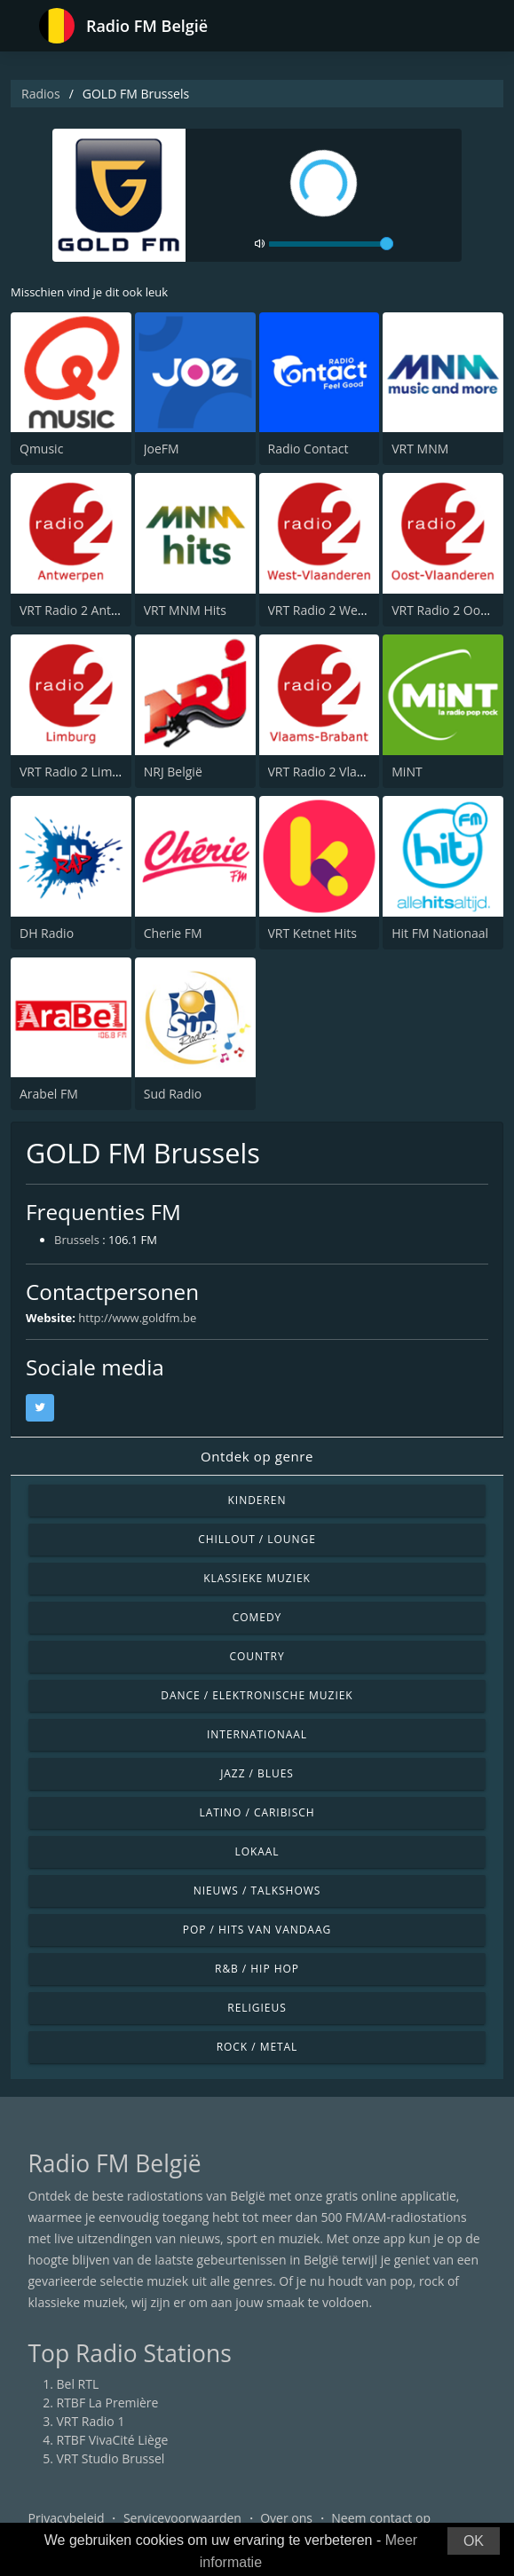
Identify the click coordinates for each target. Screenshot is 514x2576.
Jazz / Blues (257, 1773)
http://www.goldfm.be (137, 1318)
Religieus (256, 2007)
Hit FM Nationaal (439, 933)
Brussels (76, 1240)
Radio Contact (308, 448)
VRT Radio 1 (91, 2421)
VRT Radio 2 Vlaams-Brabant (350, 771)
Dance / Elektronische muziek (256, 1695)
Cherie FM (173, 933)
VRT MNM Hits (185, 610)
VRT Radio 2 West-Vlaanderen (353, 610)
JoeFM (161, 448)
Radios (40, 93)
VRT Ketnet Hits (312, 933)
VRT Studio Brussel (111, 2458)
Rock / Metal (257, 2046)
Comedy (257, 1617)
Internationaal (257, 1734)
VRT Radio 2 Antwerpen (87, 610)
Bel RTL (78, 2383)
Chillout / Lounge (257, 1539)
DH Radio (47, 933)
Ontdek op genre (257, 1456)
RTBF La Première (108, 2402)
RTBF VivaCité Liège (113, 2439)
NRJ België (173, 771)
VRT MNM (419, 448)
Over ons (286, 2517)
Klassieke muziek (257, 1578)
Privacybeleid (66, 2517)
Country (256, 1656)
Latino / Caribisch (256, 1812)
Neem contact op (381, 2517)
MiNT (406, 771)
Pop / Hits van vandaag (257, 1929)
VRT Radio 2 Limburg (79, 771)
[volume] (331, 244)
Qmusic (41, 448)
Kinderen (257, 1500)
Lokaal (256, 1851)
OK (473, 2540)
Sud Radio (173, 1093)
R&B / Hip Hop (257, 1968)
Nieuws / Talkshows (257, 1890)
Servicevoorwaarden (182, 2517)
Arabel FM (49, 1093)
